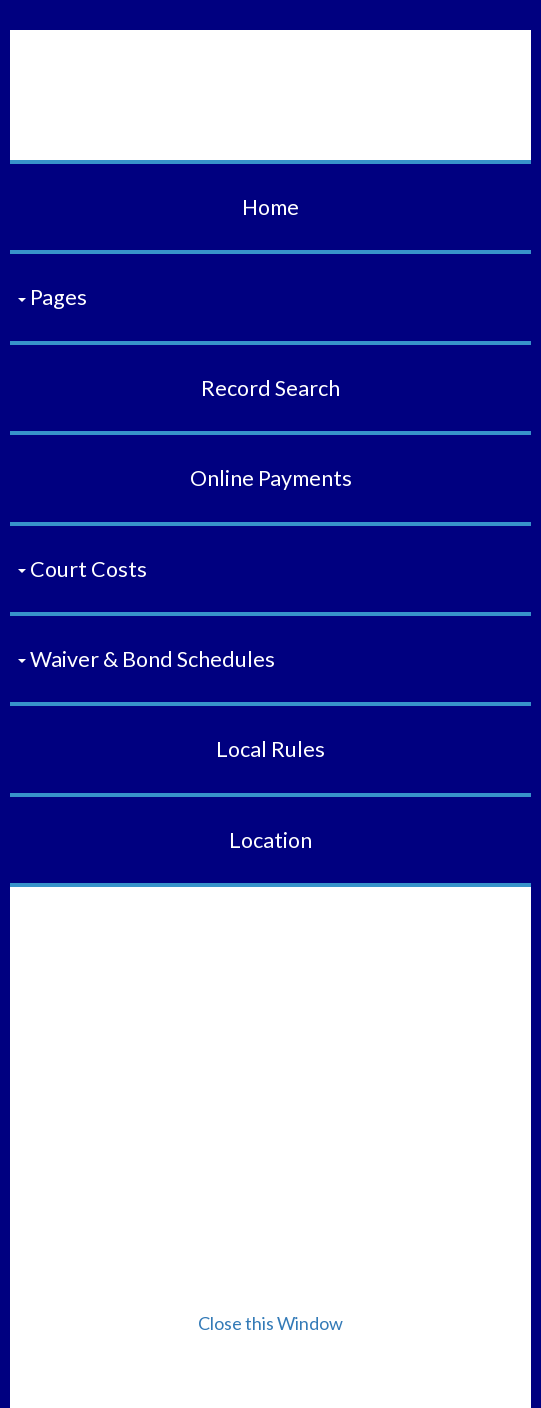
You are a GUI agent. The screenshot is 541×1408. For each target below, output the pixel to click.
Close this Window (270, 1323)
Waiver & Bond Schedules (146, 659)
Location (270, 840)
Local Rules (270, 749)
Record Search (270, 388)
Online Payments (271, 478)
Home (270, 207)
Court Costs (82, 569)
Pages (52, 297)
